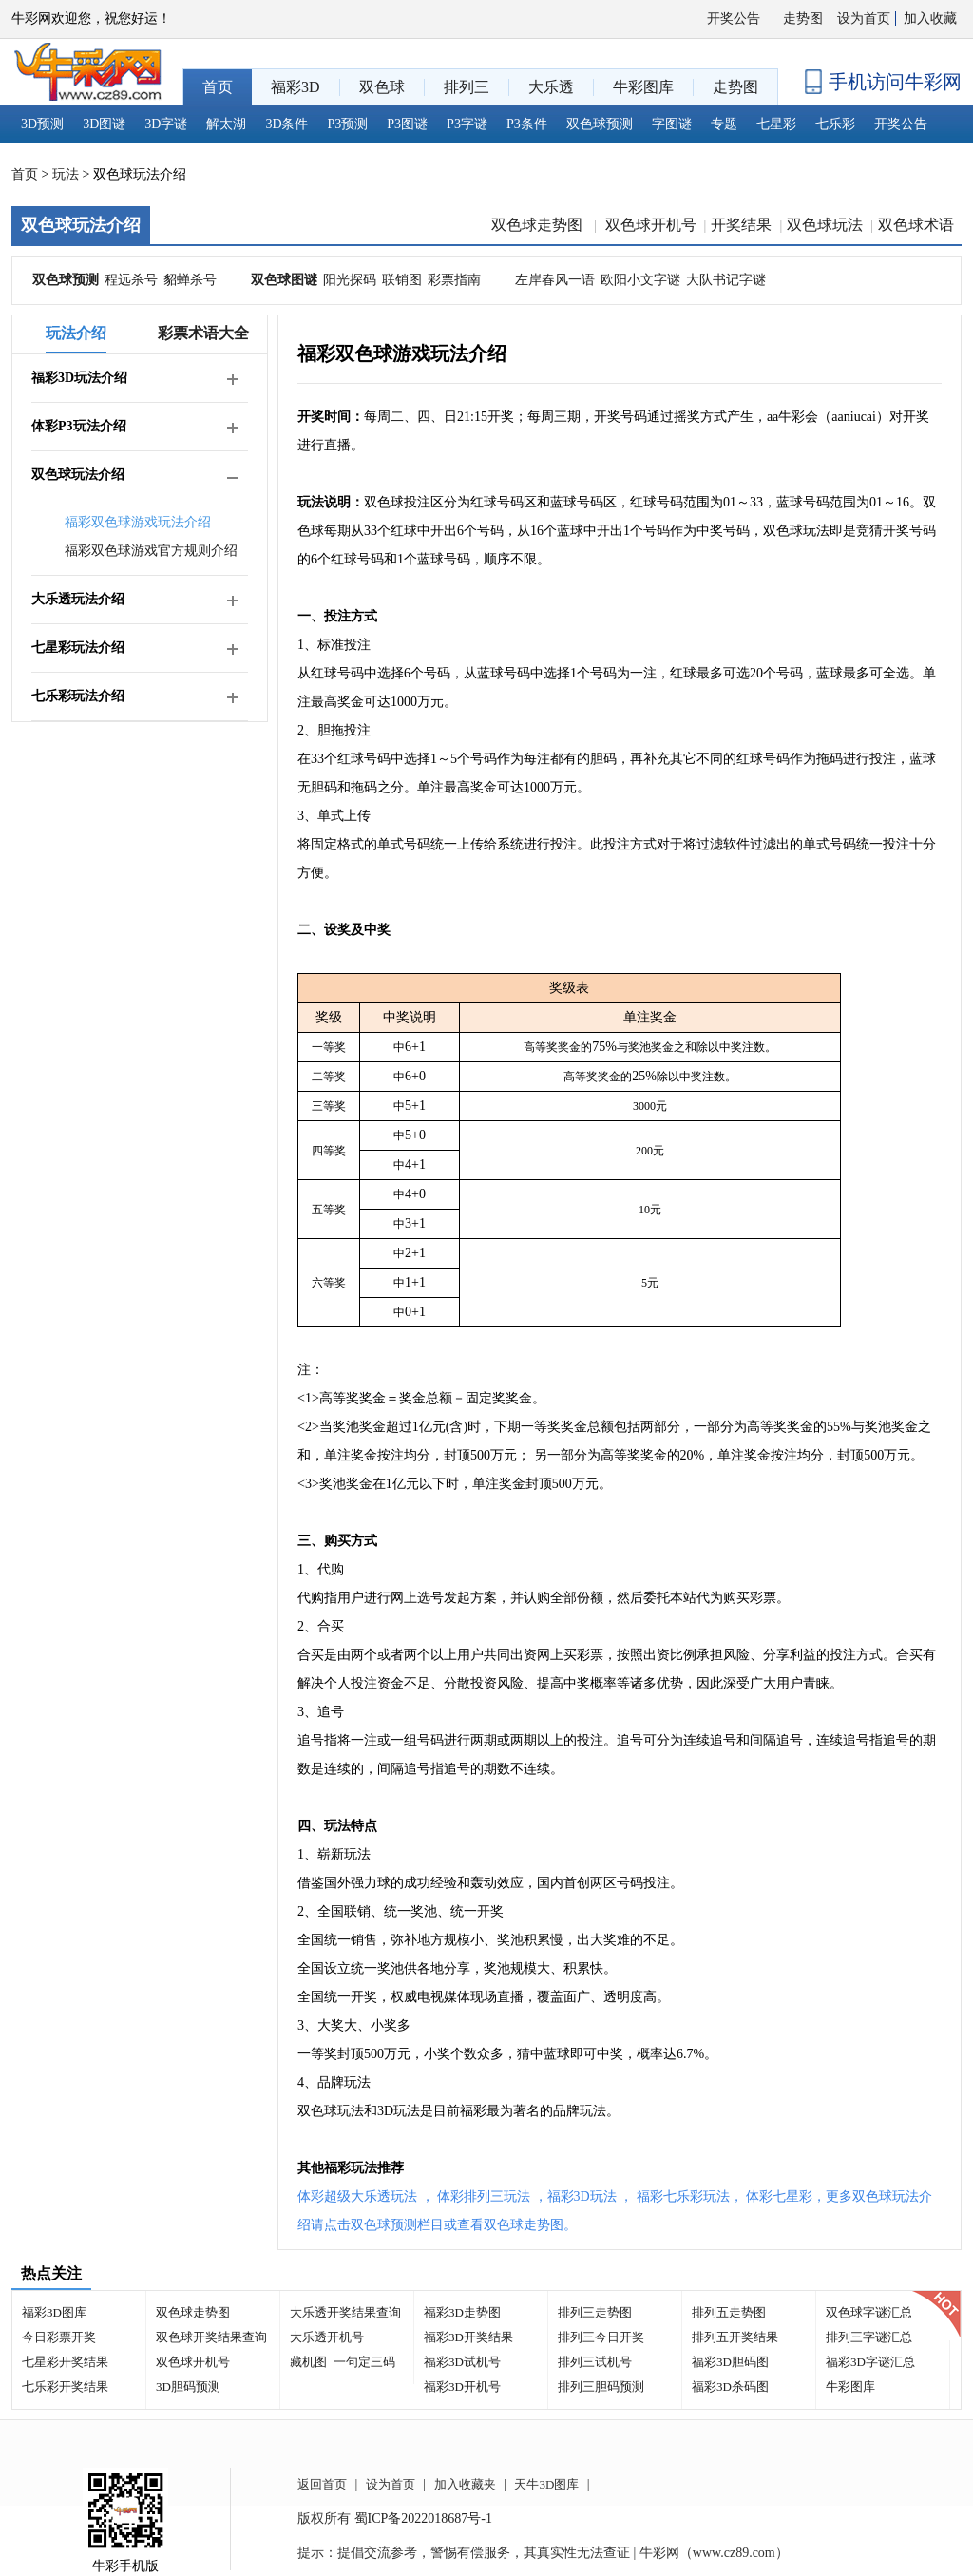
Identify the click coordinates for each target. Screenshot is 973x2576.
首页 (24, 174)
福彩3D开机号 (462, 2386)
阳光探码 (349, 280)
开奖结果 (741, 225)
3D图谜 (104, 124)
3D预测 (42, 124)
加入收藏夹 (465, 2484)
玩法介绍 (76, 333)
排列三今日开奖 (601, 2337)
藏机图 (308, 2362)
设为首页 (863, 18)
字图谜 (672, 124)
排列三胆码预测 (601, 2386)
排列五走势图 (729, 2312)
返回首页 (322, 2484)
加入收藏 (930, 18)
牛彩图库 (850, 2386)
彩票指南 (454, 280)
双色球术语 (916, 225)
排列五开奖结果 (735, 2337)
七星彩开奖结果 (65, 2362)
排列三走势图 (595, 2312)
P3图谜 (407, 124)
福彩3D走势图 (462, 2312)
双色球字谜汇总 (869, 2312)
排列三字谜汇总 (869, 2337)
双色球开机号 (650, 225)
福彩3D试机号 (462, 2362)
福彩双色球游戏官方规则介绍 (151, 551)
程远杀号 (131, 280)
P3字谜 (467, 124)
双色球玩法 (825, 225)
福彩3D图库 (54, 2312)
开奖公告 (733, 18)
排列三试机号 (595, 2362)
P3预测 (348, 124)
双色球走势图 (538, 225)
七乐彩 (835, 124)
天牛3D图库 (546, 2484)
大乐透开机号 (327, 2337)
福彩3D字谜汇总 (870, 2362)
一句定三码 (364, 2362)
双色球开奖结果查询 (211, 2337)
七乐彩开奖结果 (65, 2386)
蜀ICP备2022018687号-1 (423, 2518)
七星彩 (776, 124)
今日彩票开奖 (59, 2337)
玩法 (65, 174)
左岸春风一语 (555, 280)
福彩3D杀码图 (730, 2386)
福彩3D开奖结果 (468, 2337)
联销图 (402, 280)
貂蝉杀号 (190, 280)
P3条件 (526, 124)
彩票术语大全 (203, 333)
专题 (724, 124)
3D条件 (286, 124)
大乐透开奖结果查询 (345, 2312)
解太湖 (226, 124)
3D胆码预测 (188, 2386)
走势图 (803, 18)
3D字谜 (165, 124)
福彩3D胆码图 (730, 2362)
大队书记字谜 (726, 280)
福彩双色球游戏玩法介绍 (138, 522)
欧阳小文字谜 (640, 280)
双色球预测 (599, 124)
